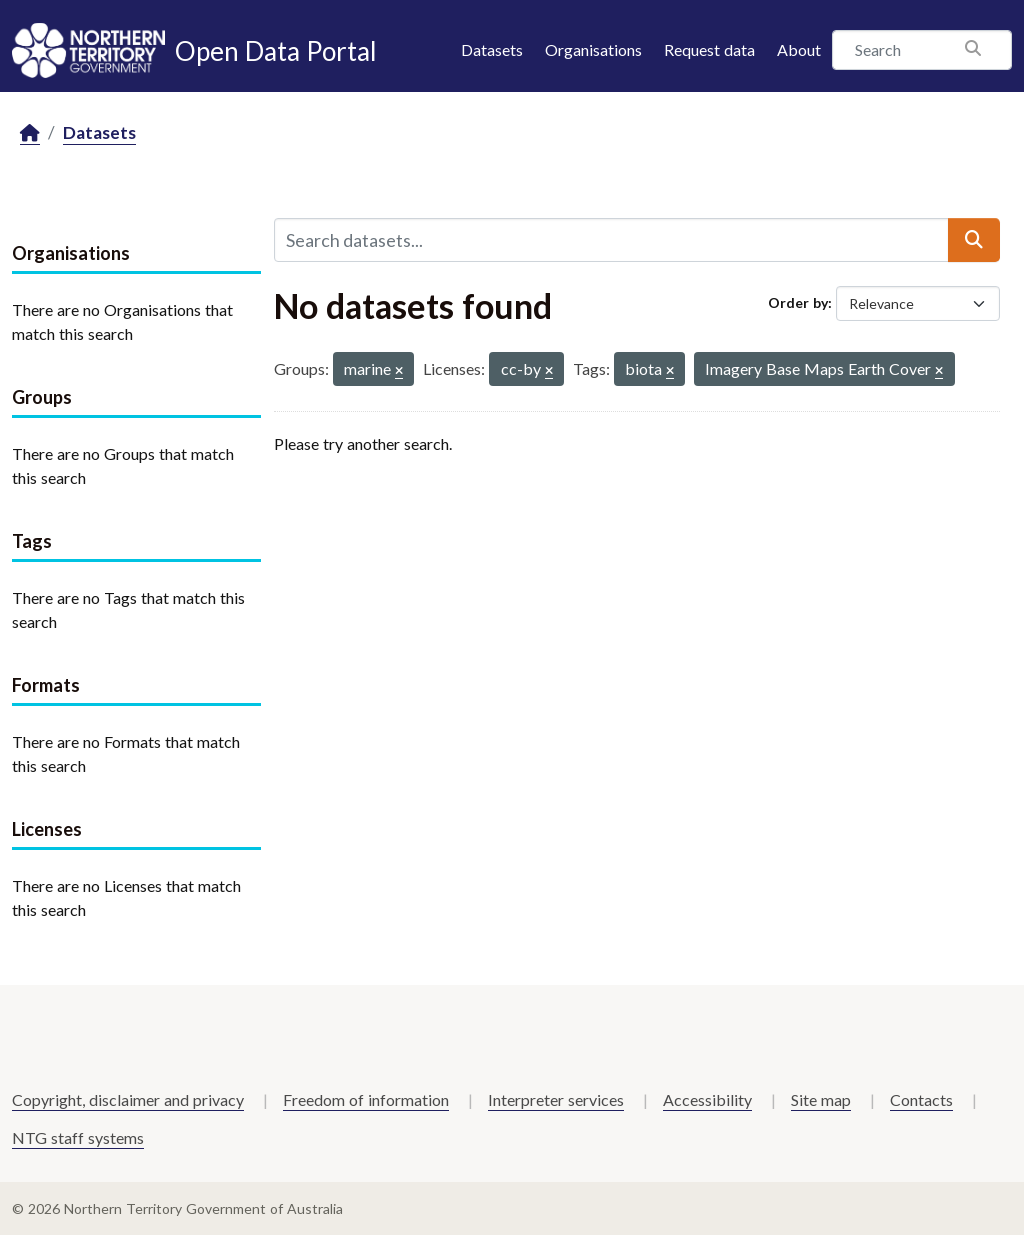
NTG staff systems (78, 1137)
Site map (821, 1099)
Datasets (492, 49)
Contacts (921, 1099)
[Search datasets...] (611, 240)
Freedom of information (366, 1099)
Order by (798, 302)
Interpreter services (556, 1099)
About (799, 49)
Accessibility (707, 1099)
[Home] (30, 133)
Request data (709, 49)
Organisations (593, 49)
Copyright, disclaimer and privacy (128, 1099)
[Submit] (974, 240)
